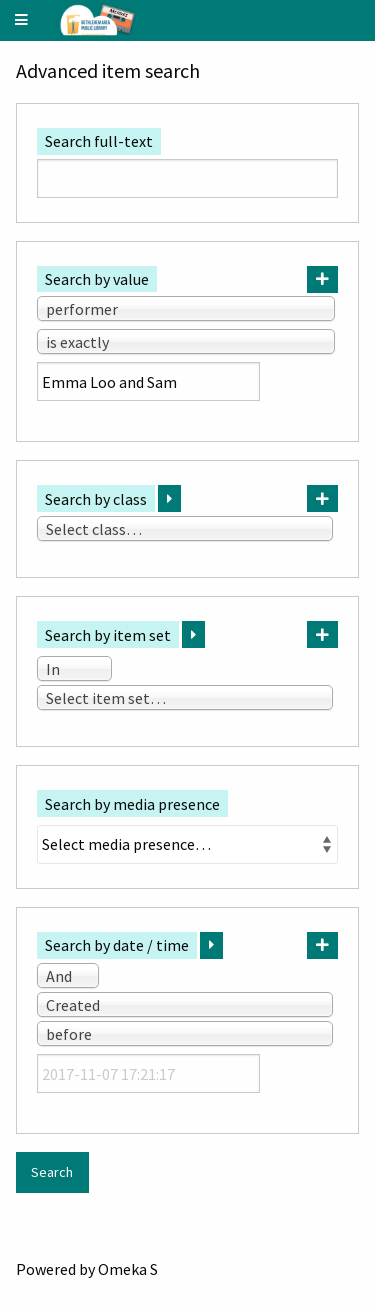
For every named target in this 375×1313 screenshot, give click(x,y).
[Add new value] (322, 279)
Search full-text (99, 141)
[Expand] (169, 498)
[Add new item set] (322, 634)
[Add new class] (322, 498)
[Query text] (148, 381)
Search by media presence (132, 804)
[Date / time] (148, 1073)
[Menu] (22, 20)
